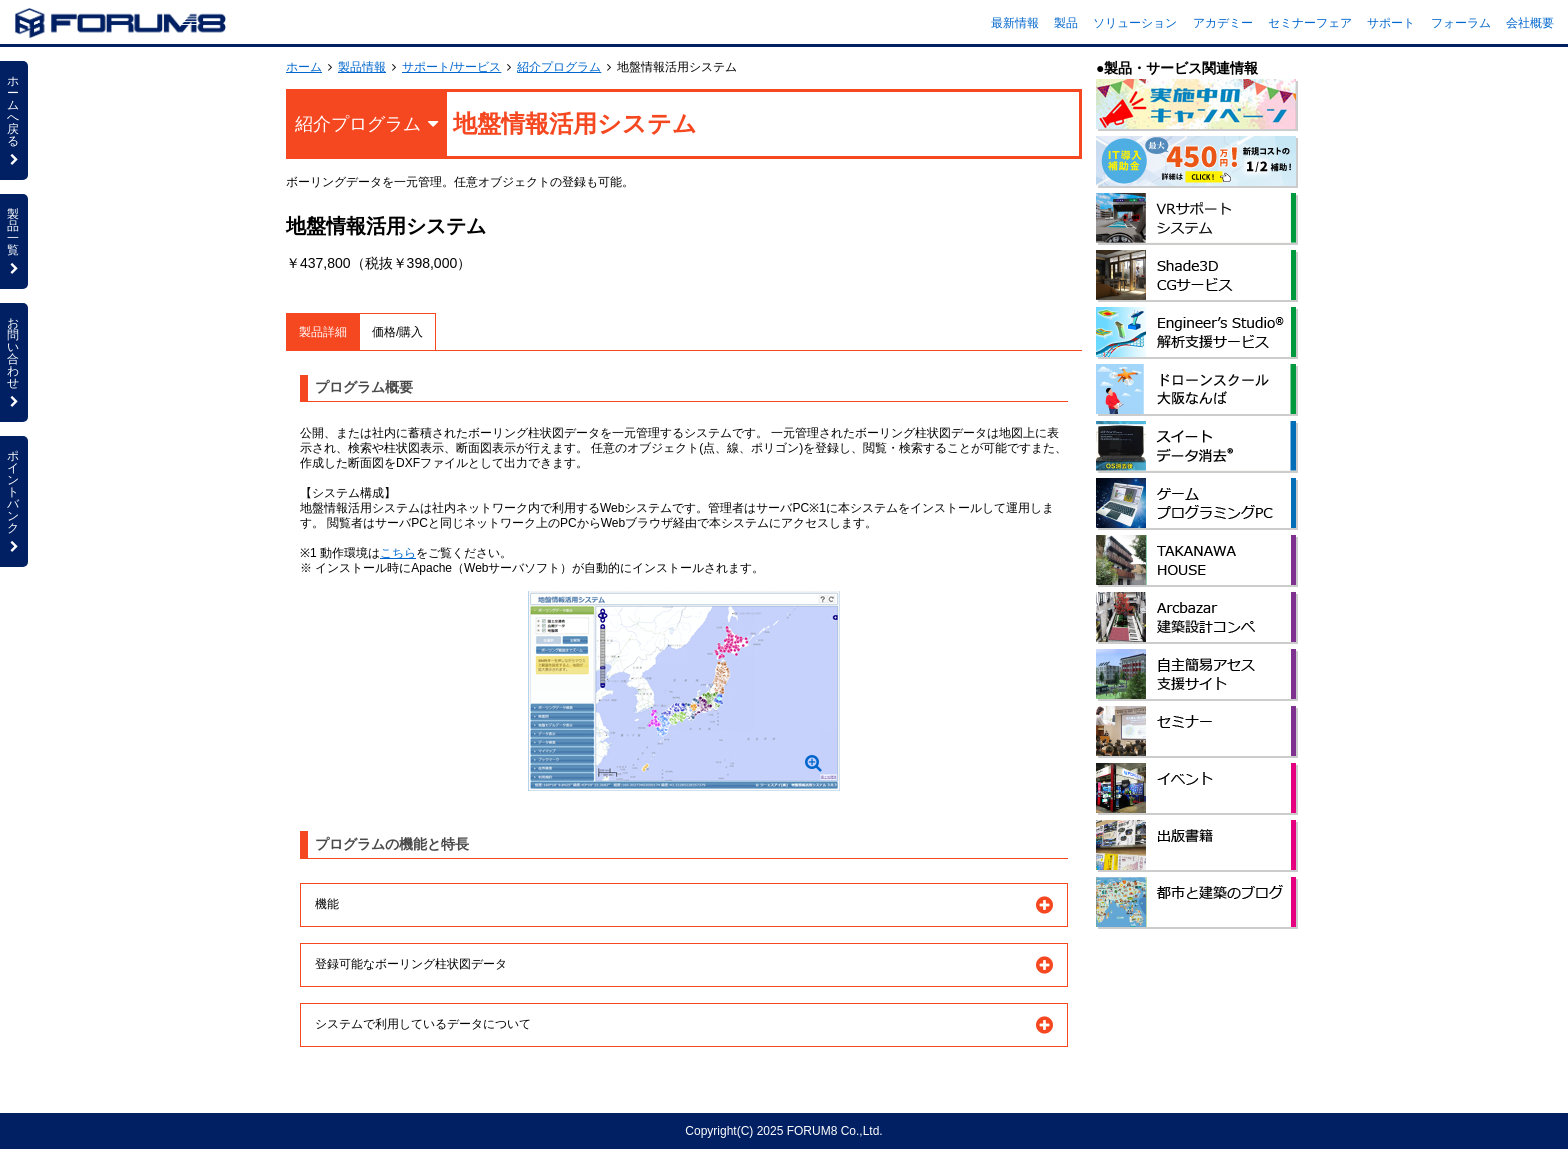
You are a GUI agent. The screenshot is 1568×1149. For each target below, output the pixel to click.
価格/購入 (397, 332)
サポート (1391, 23)
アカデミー (1223, 23)
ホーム (304, 67)
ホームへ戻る (14, 120)
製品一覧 (14, 241)
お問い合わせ (14, 362)
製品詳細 (323, 332)
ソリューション (1135, 23)
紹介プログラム (559, 67)
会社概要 (1530, 23)
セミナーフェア (1310, 23)
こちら (398, 553)
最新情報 (1015, 23)
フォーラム (1461, 23)
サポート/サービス (451, 67)
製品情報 (362, 67)
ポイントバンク (14, 501)
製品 (1066, 23)
